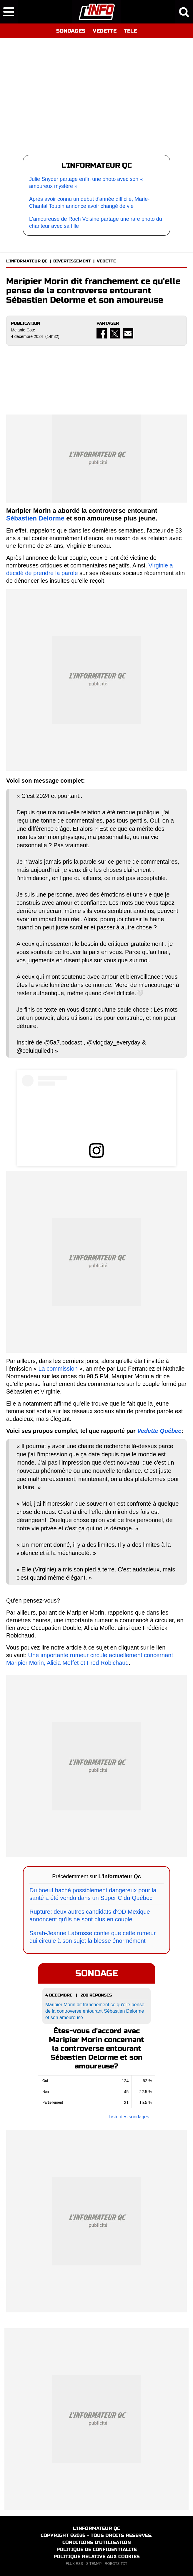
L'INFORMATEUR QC (26, 261)
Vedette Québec (159, 1431)
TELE (130, 31)
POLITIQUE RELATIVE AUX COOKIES (97, 2556)
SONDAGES (70, 31)
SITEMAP (94, 2564)
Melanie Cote (23, 330)
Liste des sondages (129, 2116)
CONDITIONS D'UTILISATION (96, 2542)
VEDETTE (105, 31)
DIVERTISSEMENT (72, 261)
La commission (57, 1368)
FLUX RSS (74, 2564)
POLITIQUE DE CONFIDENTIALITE (96, 2549)
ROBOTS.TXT (116, 2564)
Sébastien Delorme (35, 518)
